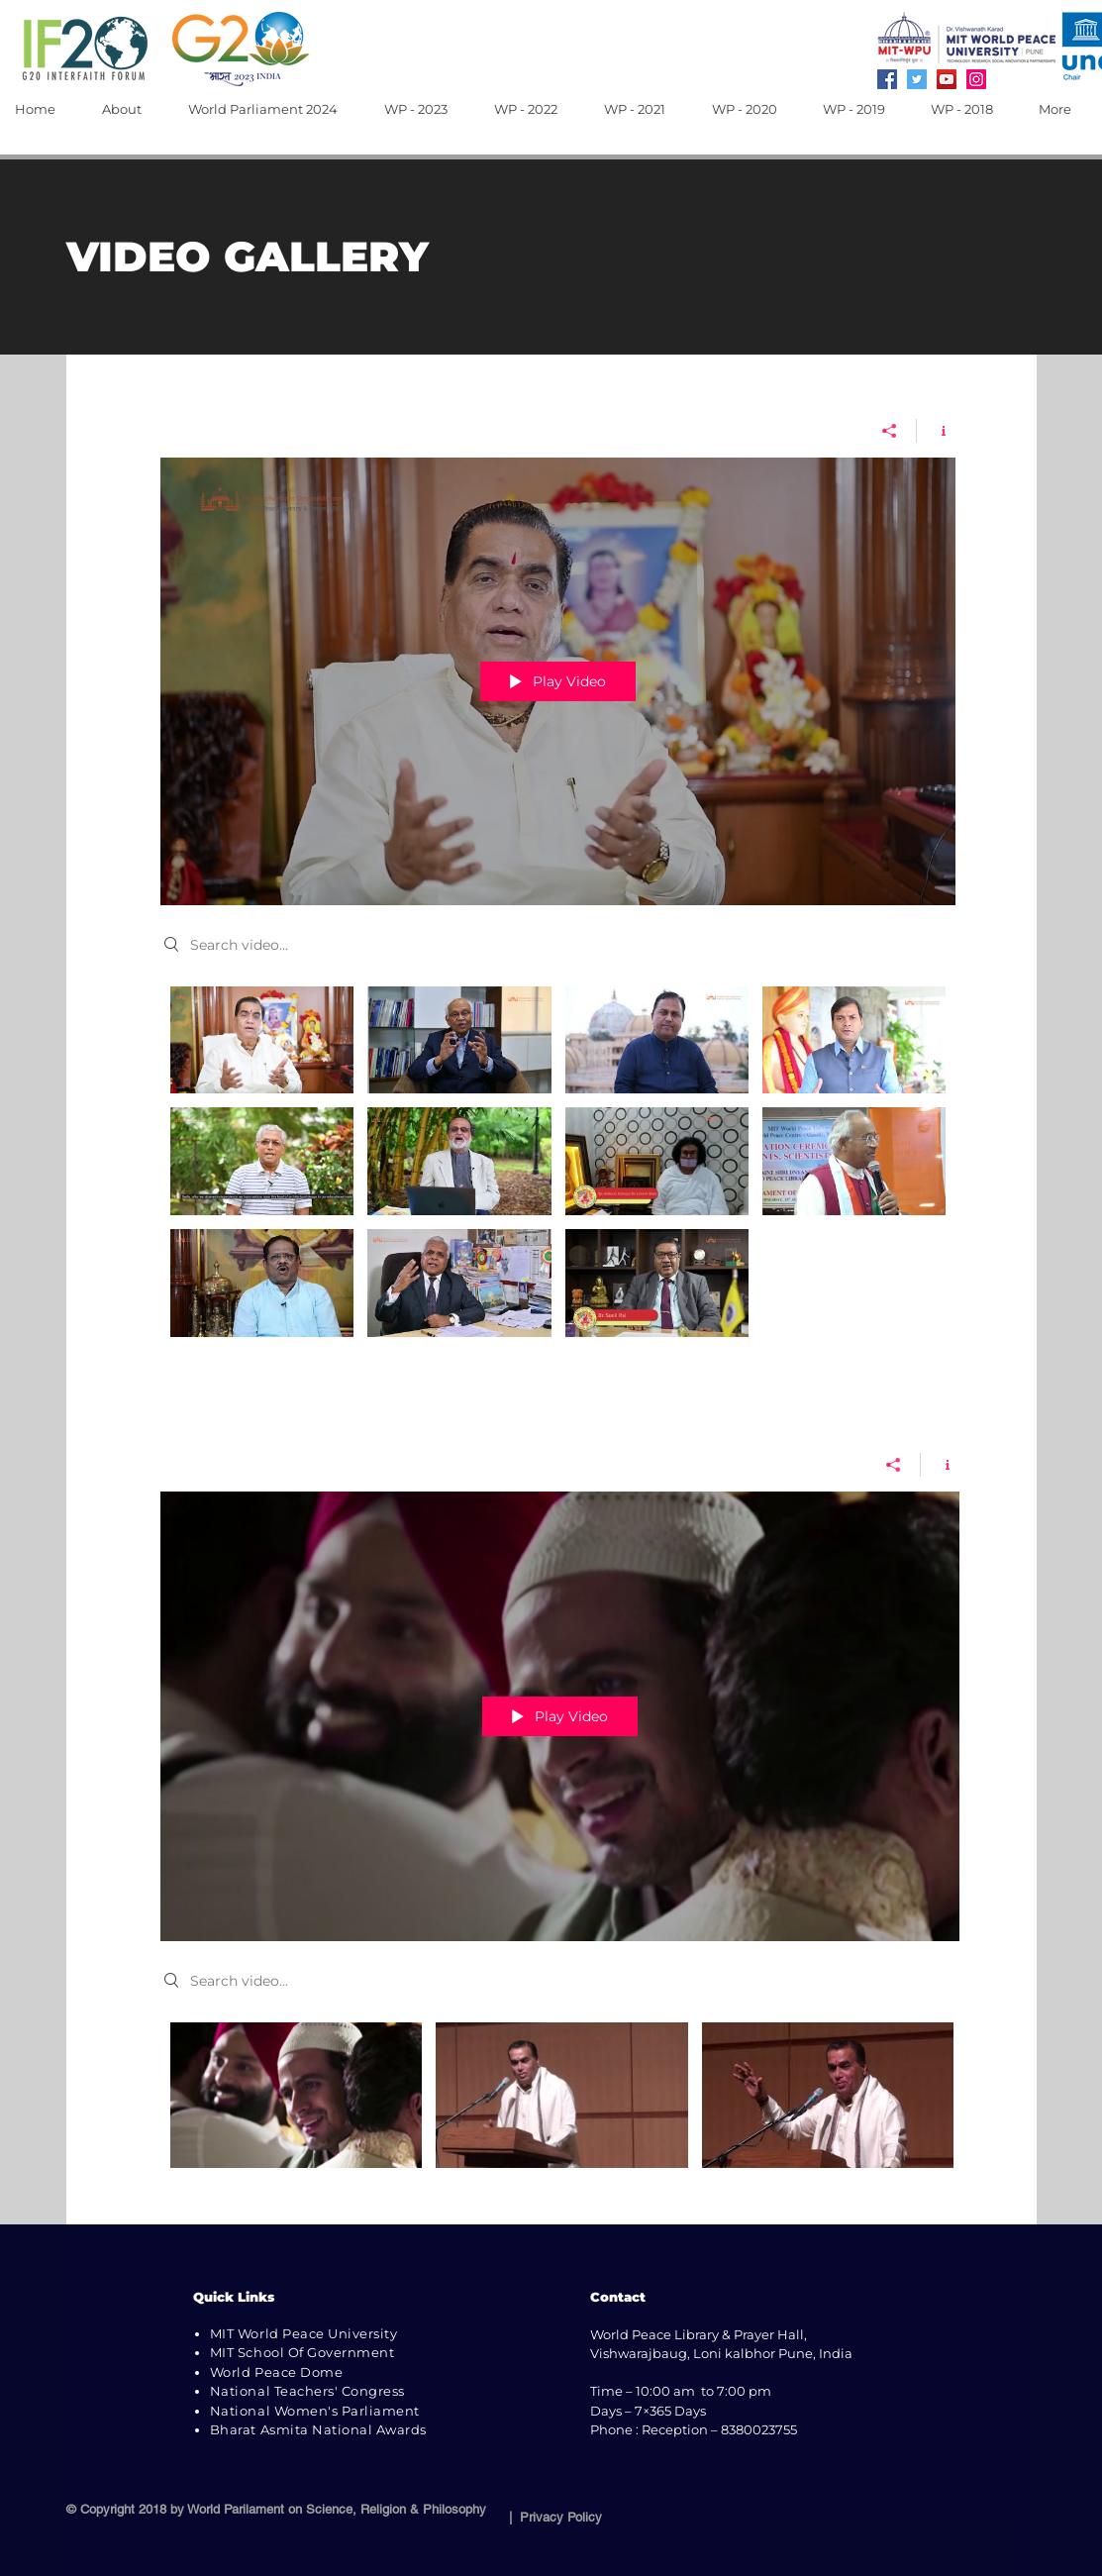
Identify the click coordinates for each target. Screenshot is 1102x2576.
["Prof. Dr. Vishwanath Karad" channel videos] (559, 2107)
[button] (130, 109)
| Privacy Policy (551, 2517)
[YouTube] (946, 79)
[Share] (889, 430)
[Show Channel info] (936, 430)
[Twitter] (917, 79)
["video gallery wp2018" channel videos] (558, 1165)
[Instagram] (976, 79)
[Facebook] (887, 79)
